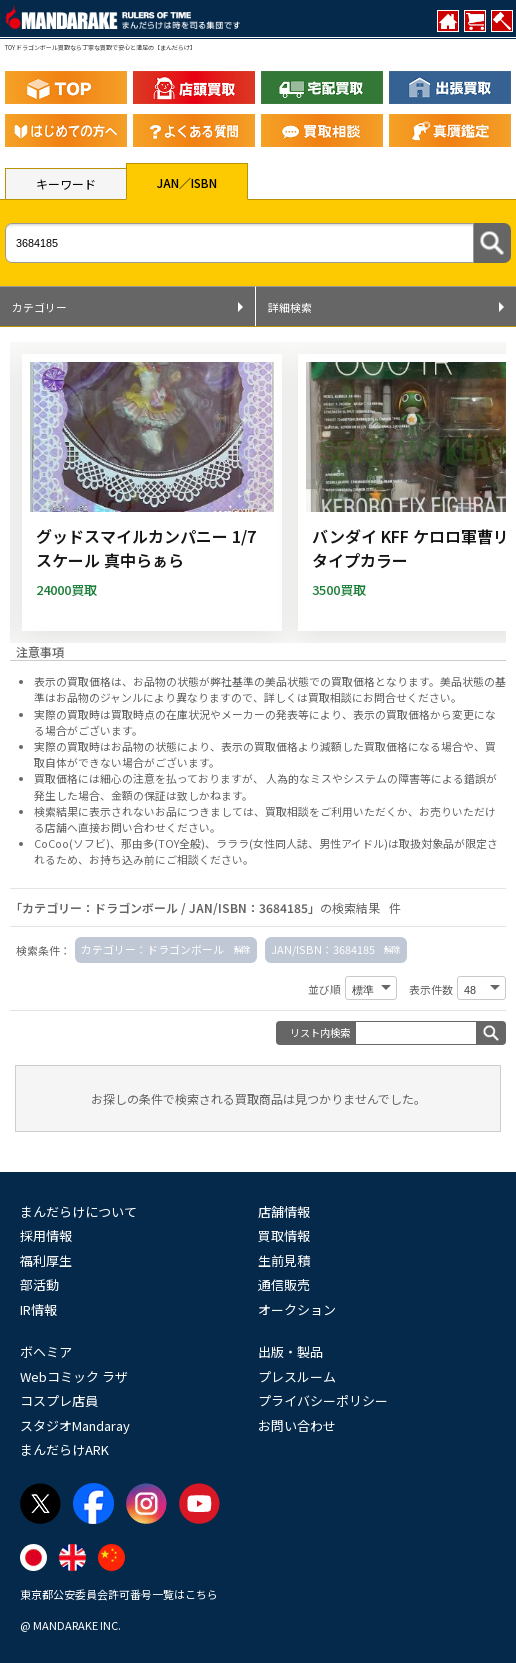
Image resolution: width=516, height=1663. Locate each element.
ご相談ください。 (210, 859)
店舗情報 (284, 1211)
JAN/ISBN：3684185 (323, 949)
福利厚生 (46, 1260)
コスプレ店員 (59, 1400)
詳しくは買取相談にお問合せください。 (363, 697)
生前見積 (284, 1260)
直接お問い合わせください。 (149, 827)
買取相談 (287, 811)
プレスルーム (297, 1376)
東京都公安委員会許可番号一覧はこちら (119, 1594)
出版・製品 (290, 1351)
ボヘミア (46, 1351)
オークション (297, 1309)
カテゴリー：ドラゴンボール (152, 949)
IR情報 (38, 1309)
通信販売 (284, 1284)
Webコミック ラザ (74, 1376)
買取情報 (284, 1235)
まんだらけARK (64, 1449)
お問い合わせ (297, 1425)
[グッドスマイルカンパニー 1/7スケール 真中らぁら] (152, 492)
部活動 (39, 1284)
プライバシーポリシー (323, 1400)
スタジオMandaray (75, 1425)
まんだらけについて (78, 1211)
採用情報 (46, 1235)
